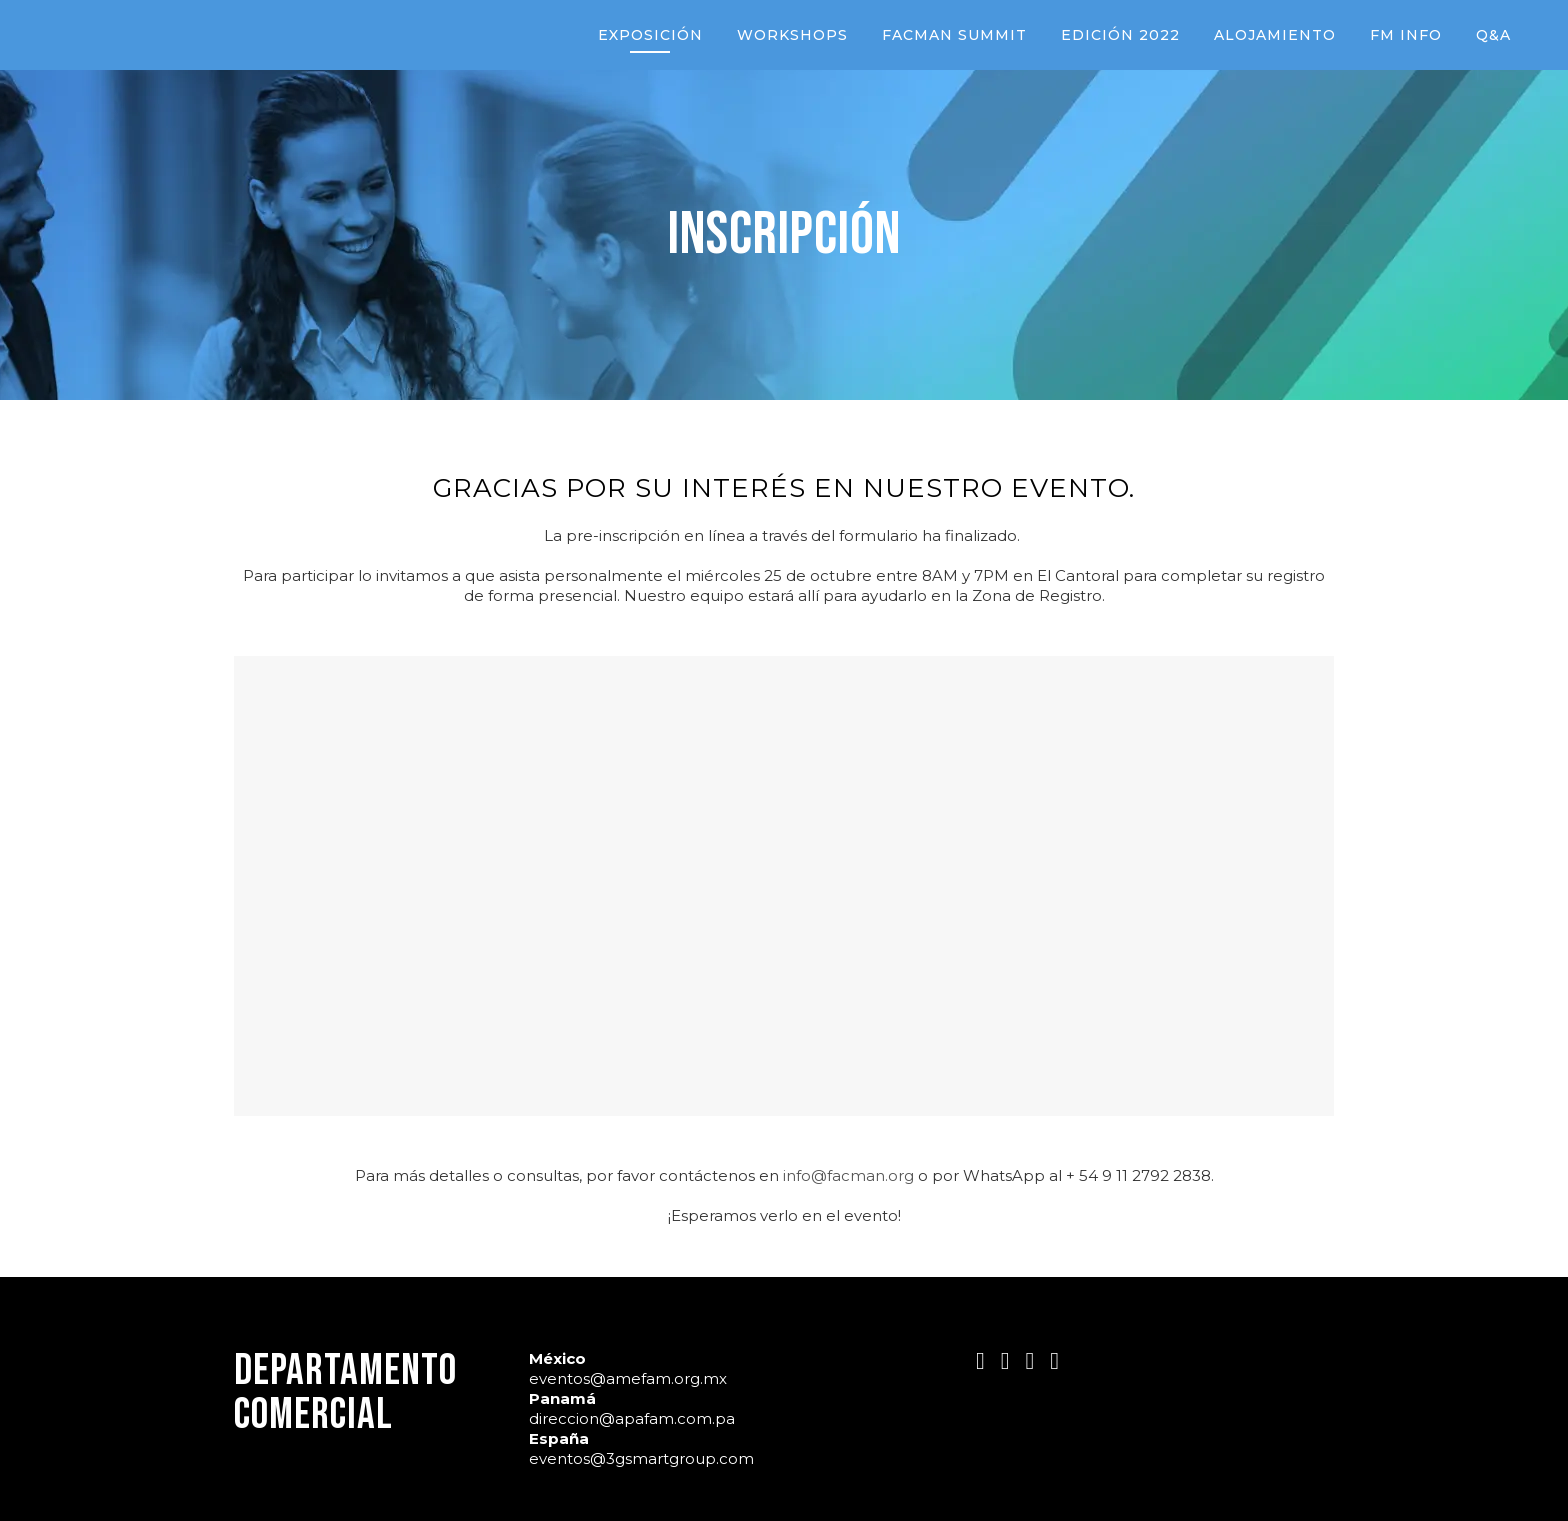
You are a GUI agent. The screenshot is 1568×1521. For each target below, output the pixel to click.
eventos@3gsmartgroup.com (641, 1458)
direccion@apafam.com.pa (632, 1418)
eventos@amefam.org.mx (628, 1378)
